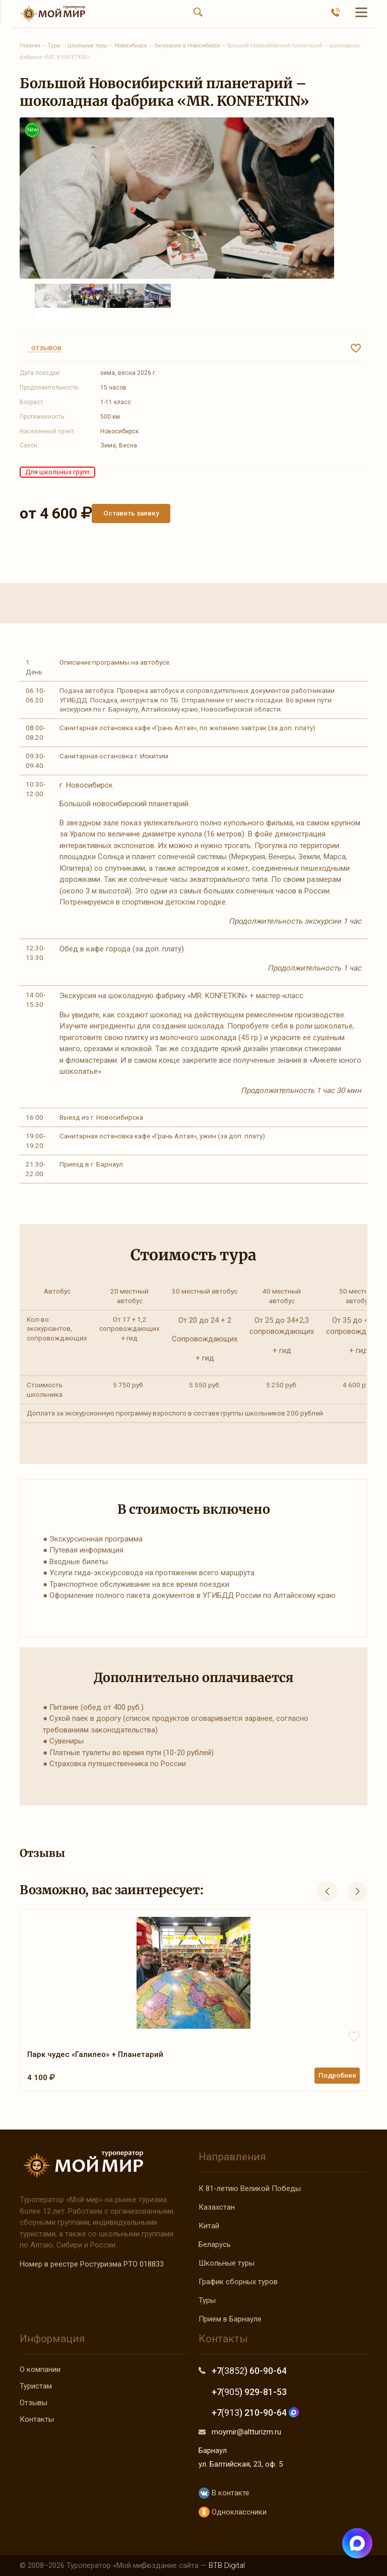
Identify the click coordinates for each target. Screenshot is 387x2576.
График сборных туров (238, 2281)
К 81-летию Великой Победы (250, 2188)
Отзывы (33, 2402)
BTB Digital (227, 2565)
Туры (207, 2300)
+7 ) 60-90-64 (249, 2370)
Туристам (36, 2386)
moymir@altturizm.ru (246, 2431)
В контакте (224, 2493)
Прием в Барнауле (230, 2319)
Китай (209, 2225)
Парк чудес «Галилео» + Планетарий (95, 2054)
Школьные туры (226, 2263)
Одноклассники (233, 2512)
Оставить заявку (131, 513)
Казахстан (217, 2207)
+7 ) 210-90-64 (255, 2412)
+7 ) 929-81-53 (249, 2392)
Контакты (37, 2419)
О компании (40, 2369)
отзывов (44, 348)
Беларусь (215, 2244)
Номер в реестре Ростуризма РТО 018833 (92, 2264)
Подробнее (337, 2075)
